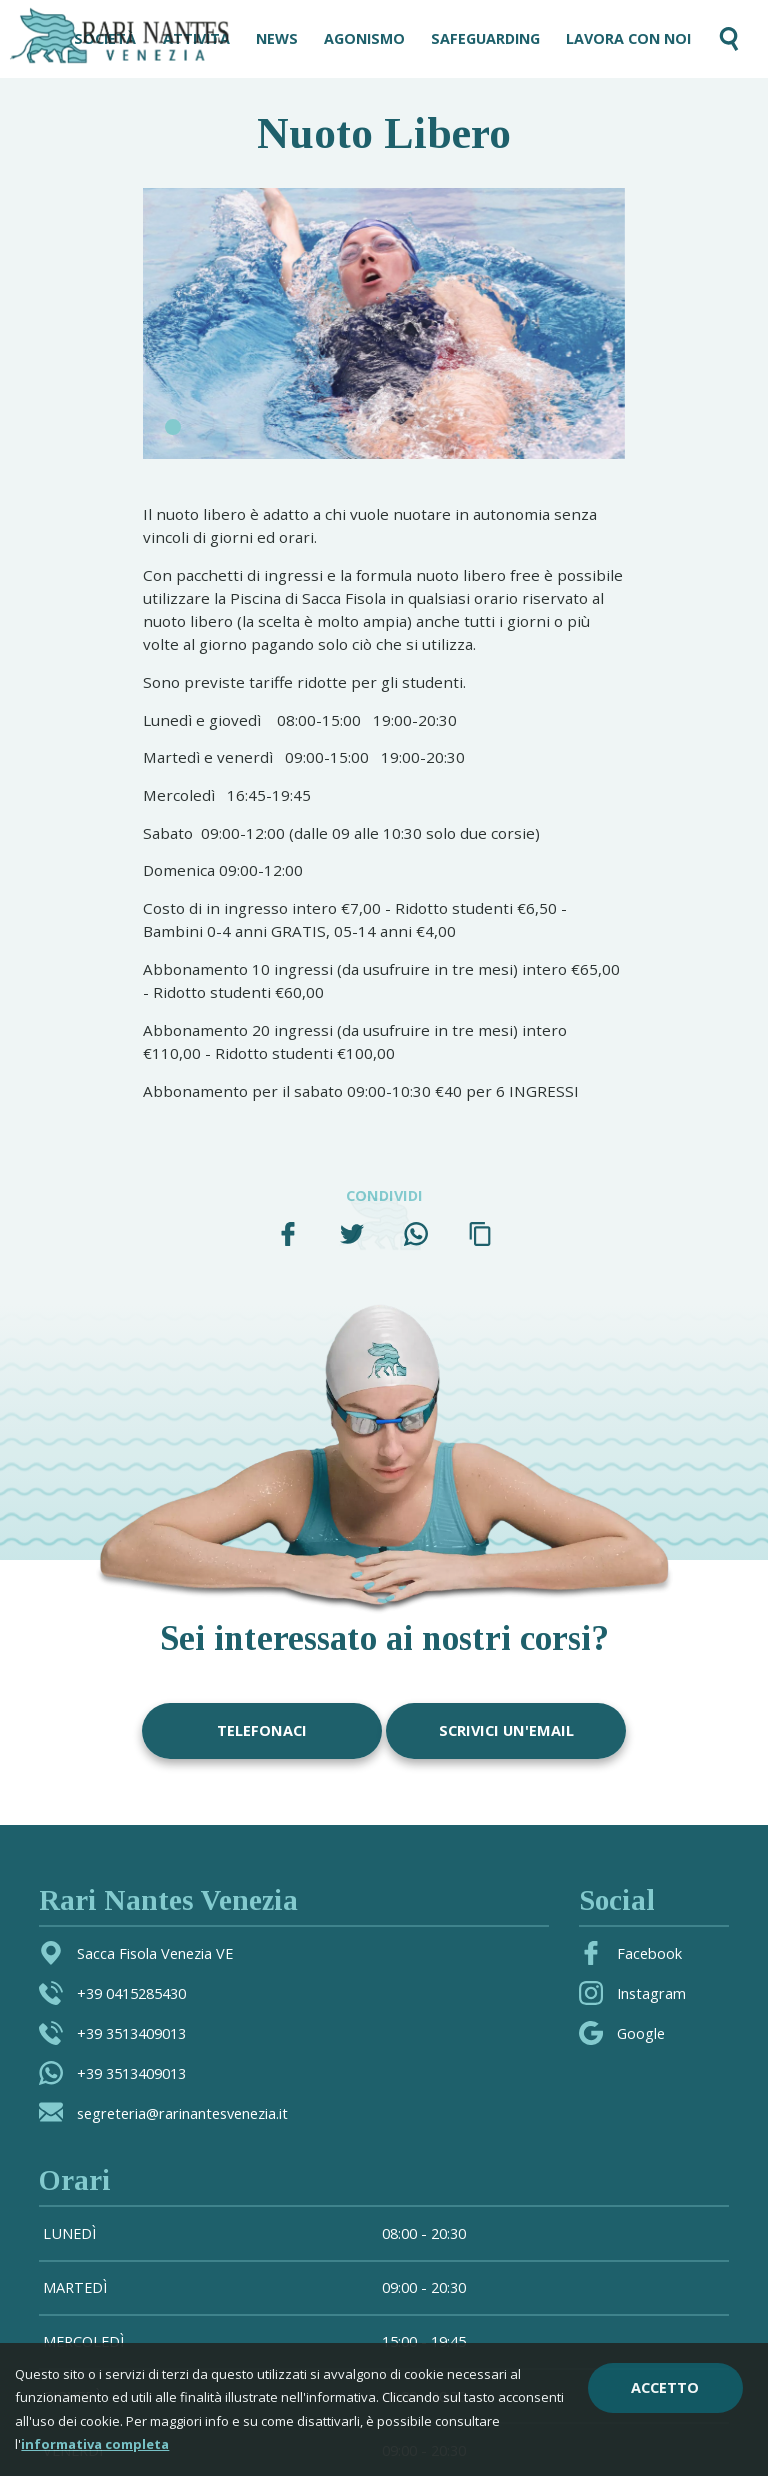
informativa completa (95, 2444)
